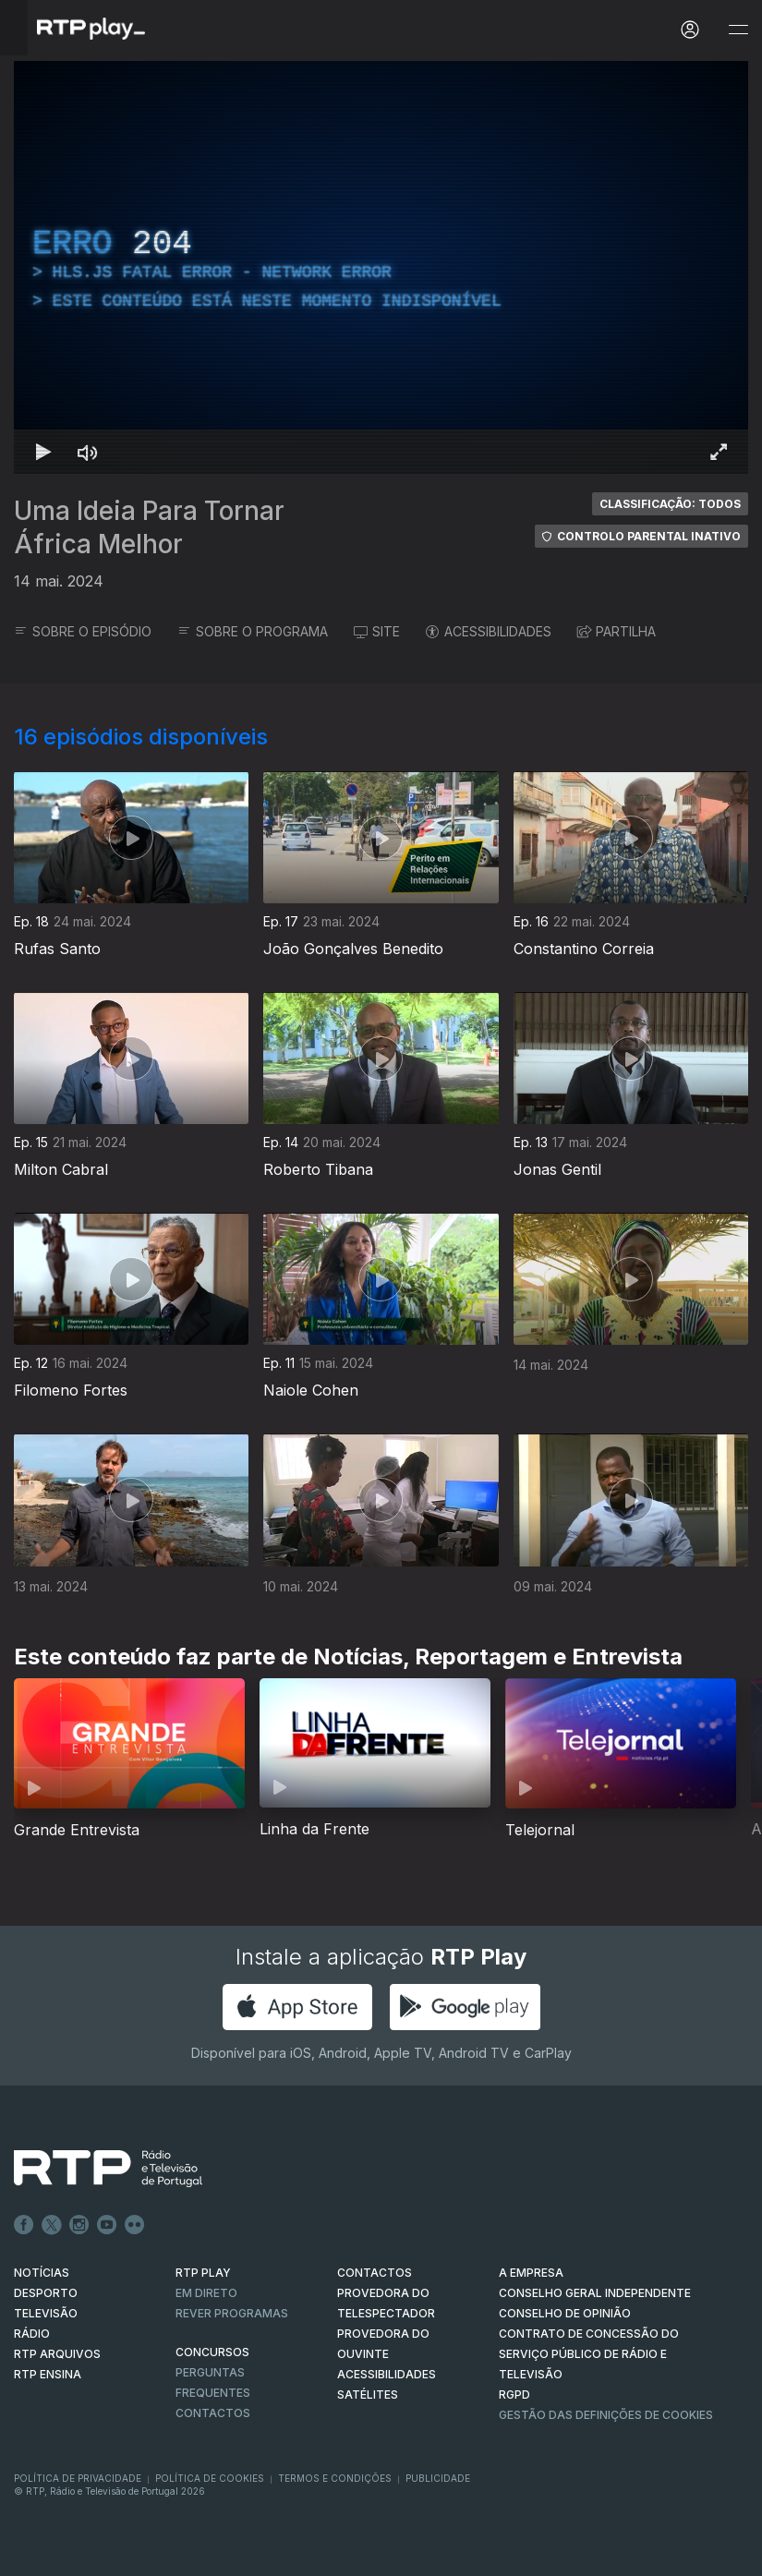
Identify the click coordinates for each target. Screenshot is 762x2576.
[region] (381, 267)
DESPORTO (46, 2293)
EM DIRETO (206, 2293)
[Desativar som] (88, 451)
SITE (377, 631)
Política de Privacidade (77, 2478)
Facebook (24, 2225)
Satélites (367, 2394)
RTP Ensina (47, 2374)
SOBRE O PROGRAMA (252, 631)
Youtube (107, 2225)
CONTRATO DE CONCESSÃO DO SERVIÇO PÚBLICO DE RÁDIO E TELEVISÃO (589, 2354)
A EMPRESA (531, 2273)
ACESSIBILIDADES (488, 631)
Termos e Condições (335, 2478)
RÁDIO (32, 2333)
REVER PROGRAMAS (231, 2313)
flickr (135, 2225)
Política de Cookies (209, 2478)
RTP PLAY (203, 2273)
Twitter (52, 2225)
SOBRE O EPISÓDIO (82, 631)
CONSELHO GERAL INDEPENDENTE (595, 2293)
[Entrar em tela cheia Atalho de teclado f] (718, 451)
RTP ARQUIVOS (57, 2354)
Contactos (212, 2413)
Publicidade (437, 2478)
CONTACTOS (374, 2273)
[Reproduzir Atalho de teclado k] (43, 451)
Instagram (79, 2225)
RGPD (514, 2394)
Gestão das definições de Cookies (606, 2415)
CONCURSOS (212, 2352)
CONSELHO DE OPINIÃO (565, 2313)
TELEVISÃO (46, 2313)
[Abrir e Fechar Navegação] (738, 30)
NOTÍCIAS (41, 2273)
